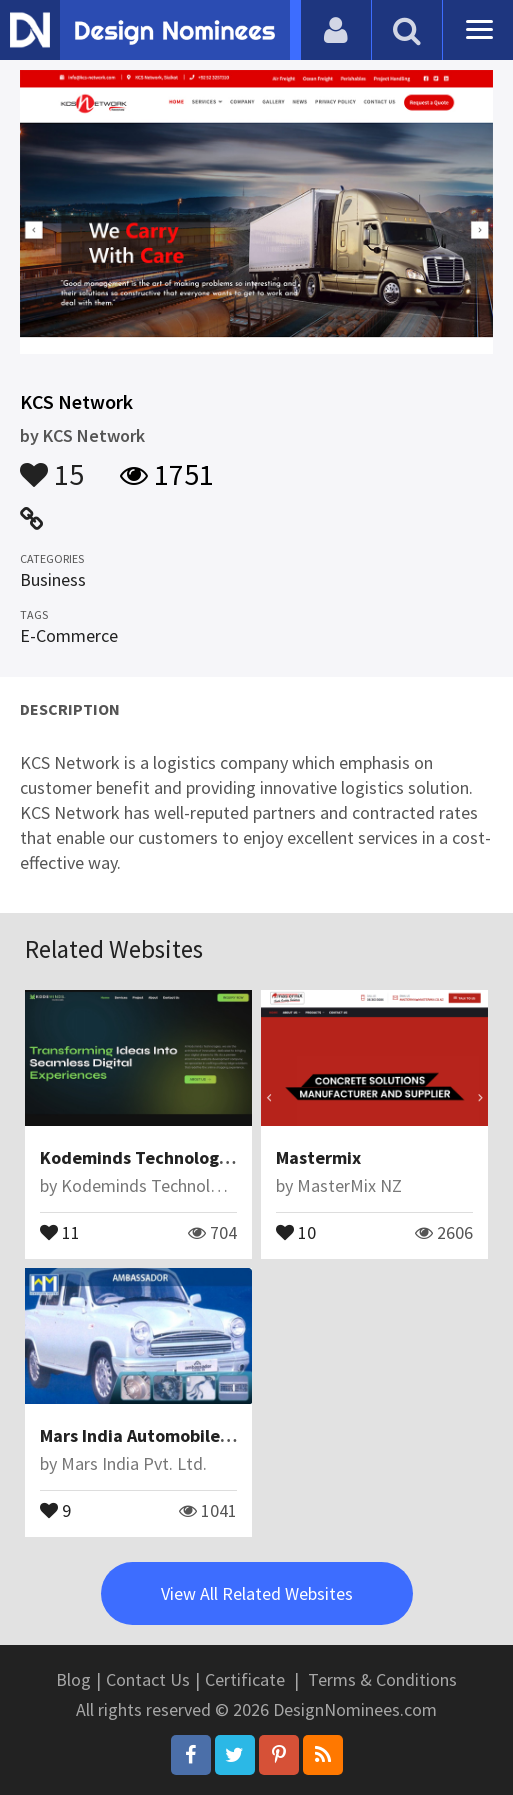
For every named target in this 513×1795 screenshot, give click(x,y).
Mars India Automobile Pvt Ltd (161, 1435)
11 (60, 1231)
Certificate (245, 1679)
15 (52, 465)
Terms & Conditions (382, 1679)
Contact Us (148, 1679)
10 (296, 1231)
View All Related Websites (257, 1593)
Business (53, 579)
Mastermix (318, 1157)
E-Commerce (69, 635)
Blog (73, 1679)
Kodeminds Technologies (141, 1157)
